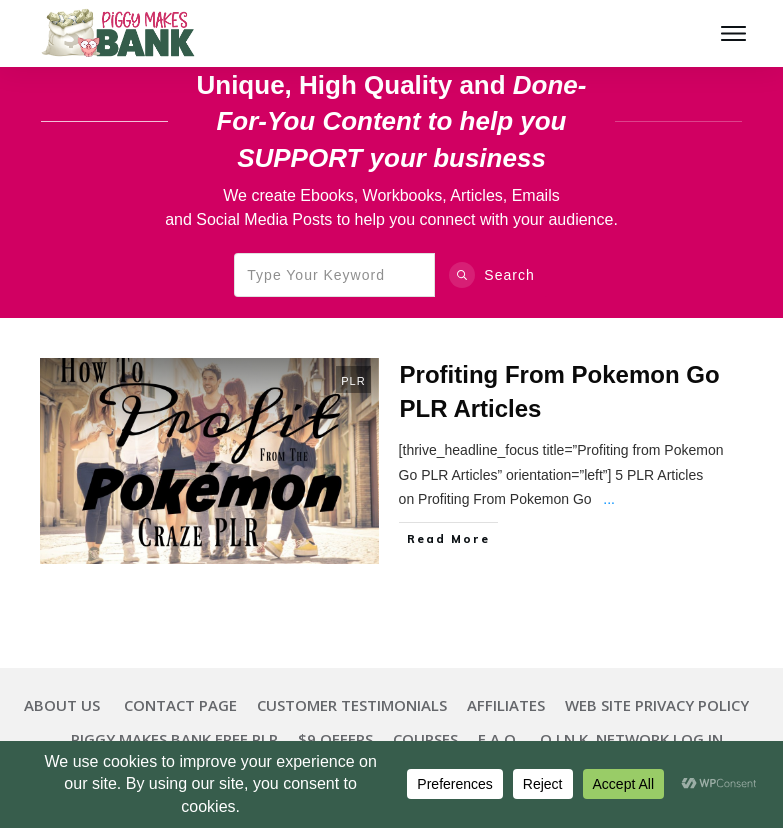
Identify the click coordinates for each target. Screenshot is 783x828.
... (609, 499)
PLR (353, 381)
